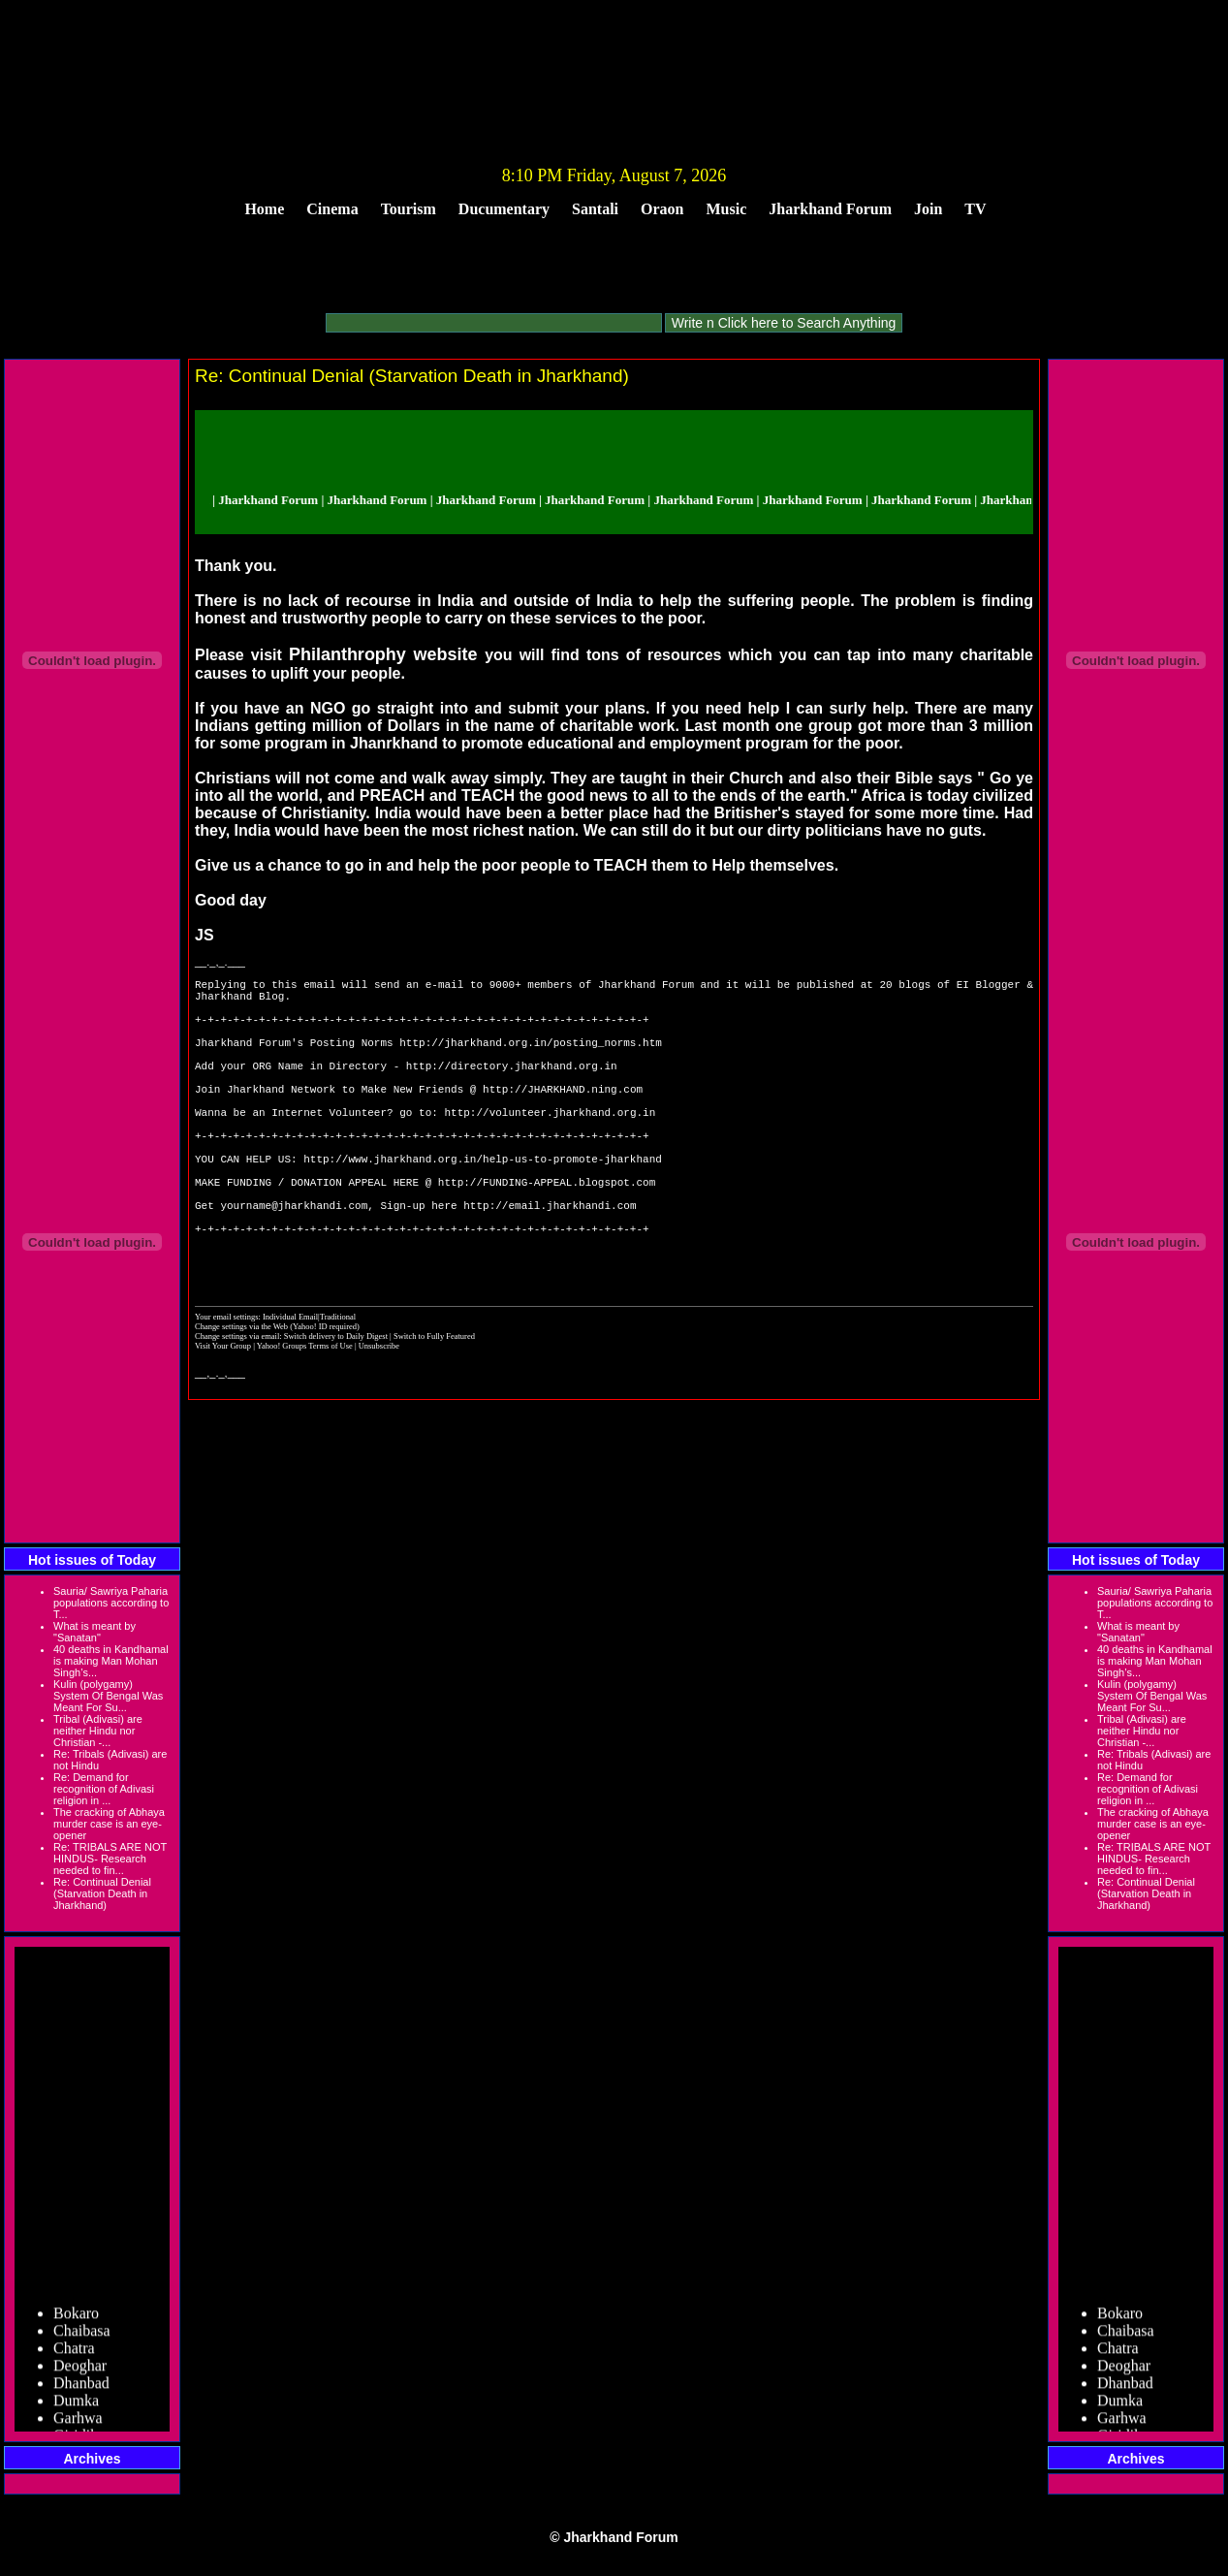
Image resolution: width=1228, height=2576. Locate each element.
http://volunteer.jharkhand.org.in (549, 1146)
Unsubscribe (379, 1418)
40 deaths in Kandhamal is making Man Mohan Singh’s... (111, 1660)
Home (264, 209)
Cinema (332, 209)
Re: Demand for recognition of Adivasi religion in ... (103, 1788)
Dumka (76, 2410)
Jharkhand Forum (830, 209)
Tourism (408, 209)
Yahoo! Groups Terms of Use (306, 1418)
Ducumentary (504, 209)
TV (975, 209)
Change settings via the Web (241, 1399)
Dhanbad (81, 2393)
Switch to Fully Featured (434, 1409)
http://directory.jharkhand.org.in (511, 1088)
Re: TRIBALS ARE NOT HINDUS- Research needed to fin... (110, 1858)
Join (928, 209)
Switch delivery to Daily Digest (336, 1409)
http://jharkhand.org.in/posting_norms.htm (530, 1059)
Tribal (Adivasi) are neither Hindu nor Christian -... (97, 1730)
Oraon (662, 209)
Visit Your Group (224, 1418)
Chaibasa (81, 2341)
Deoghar (80, 2376)
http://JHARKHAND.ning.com (563, 1117)
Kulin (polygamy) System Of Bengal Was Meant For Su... (108, 1695)
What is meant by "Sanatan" (94, 1631)
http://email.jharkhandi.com (549, 1263)
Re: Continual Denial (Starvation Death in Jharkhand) (102, 1893)
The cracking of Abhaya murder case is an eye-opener (109, 1823)
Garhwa (78, 2428)
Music (727, 209)
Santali (595, 209)
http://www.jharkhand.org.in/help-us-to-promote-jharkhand (482, 1204)
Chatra (74, 2358)
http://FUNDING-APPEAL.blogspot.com (546, 1233)
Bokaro (76, 2323)
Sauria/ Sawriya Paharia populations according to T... (111, 1602)
